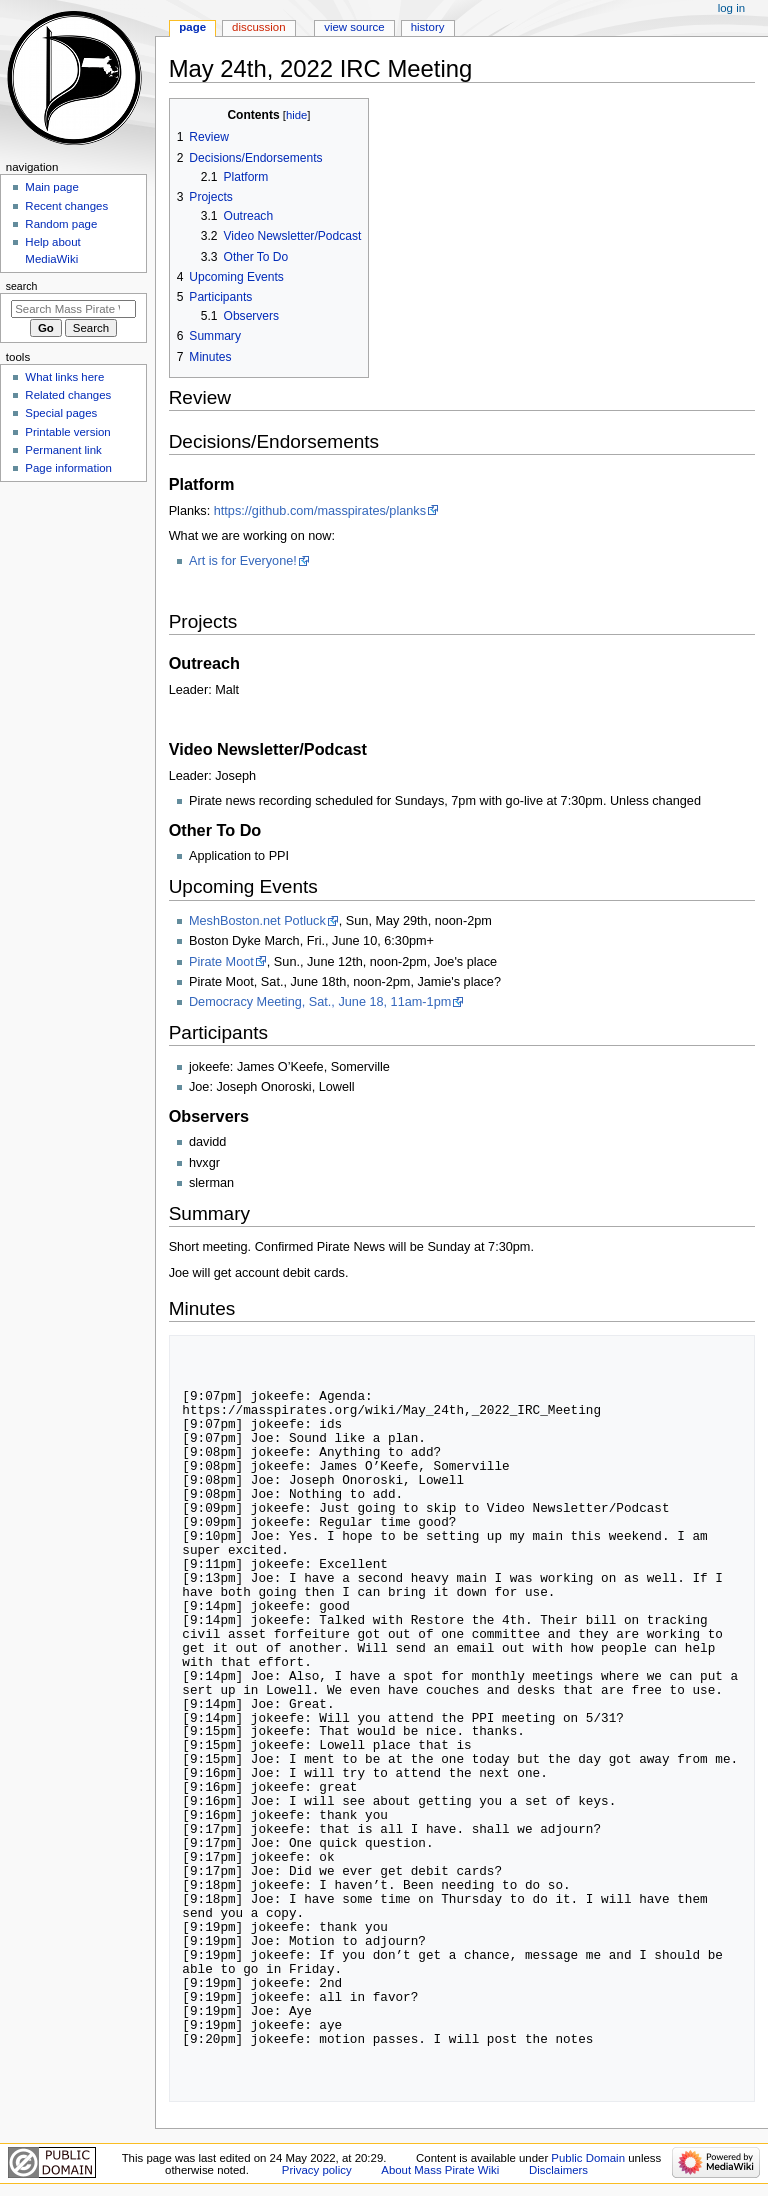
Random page (61, 224)
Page (192, 27)
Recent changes (66, 206)
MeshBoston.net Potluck (257, 921)
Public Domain (588, 2158)
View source (354, 27)
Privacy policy (317, 2170)
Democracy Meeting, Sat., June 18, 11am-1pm (320, 1002)
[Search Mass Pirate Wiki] (73, 309)
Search (22, 286)
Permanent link (63, 450)
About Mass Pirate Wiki (440, 2170)
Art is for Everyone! (243, 561)
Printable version (67, 432)
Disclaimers (558, 2170)
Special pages (61, 413)
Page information (68, 468)
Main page (52, 187)
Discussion (258, 27)
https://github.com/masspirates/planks (320, 511)
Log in (731, 8)
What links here (64, 377)
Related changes (68, 395)
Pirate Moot (221, 962)
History (428, 27)
